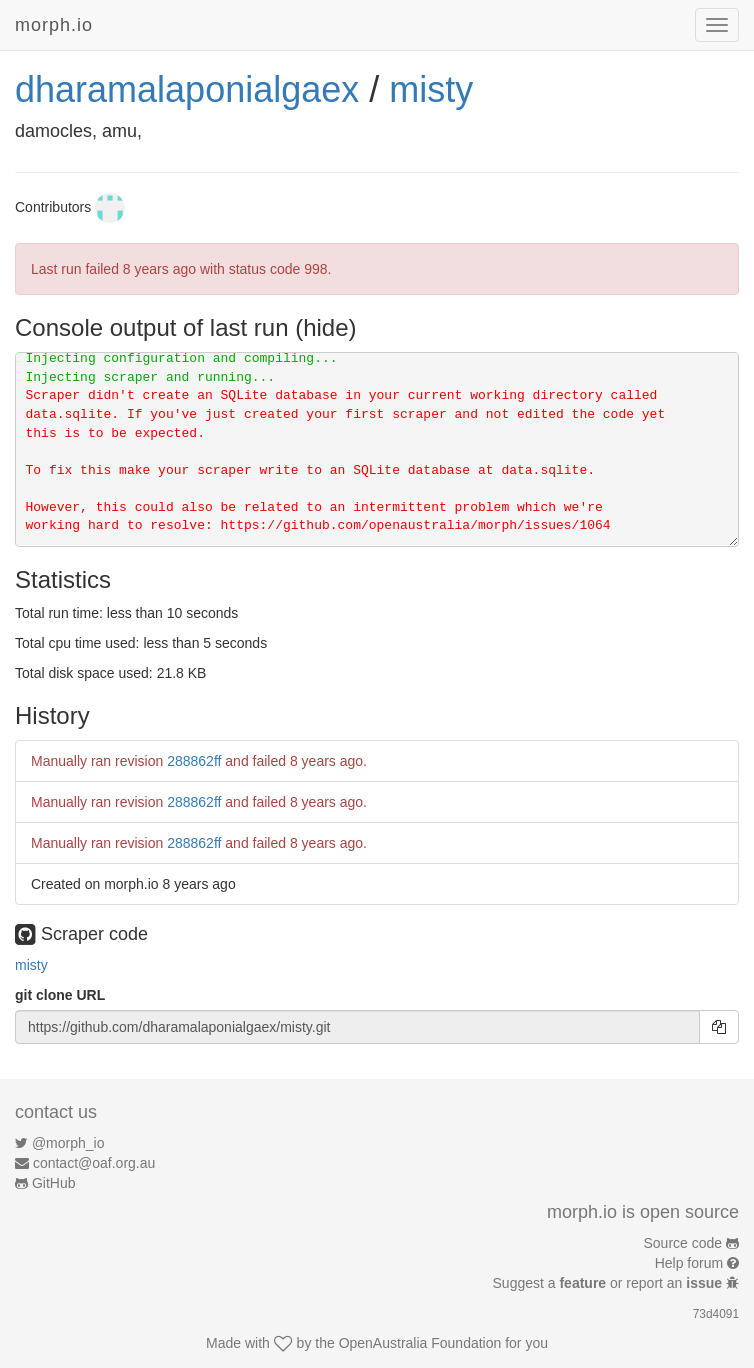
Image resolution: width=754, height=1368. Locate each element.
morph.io (54, 25)
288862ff (194, 761)
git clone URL (60, 995)
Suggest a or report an (609, 1283)
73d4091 (716, 1314)
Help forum (689, 1263)
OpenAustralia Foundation (420, 1343)
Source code (683, 1243)
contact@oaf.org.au (94, 1163)
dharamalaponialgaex (187, 89)
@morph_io (68, 1143)
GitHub (54, 1183)
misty (431, 89)
